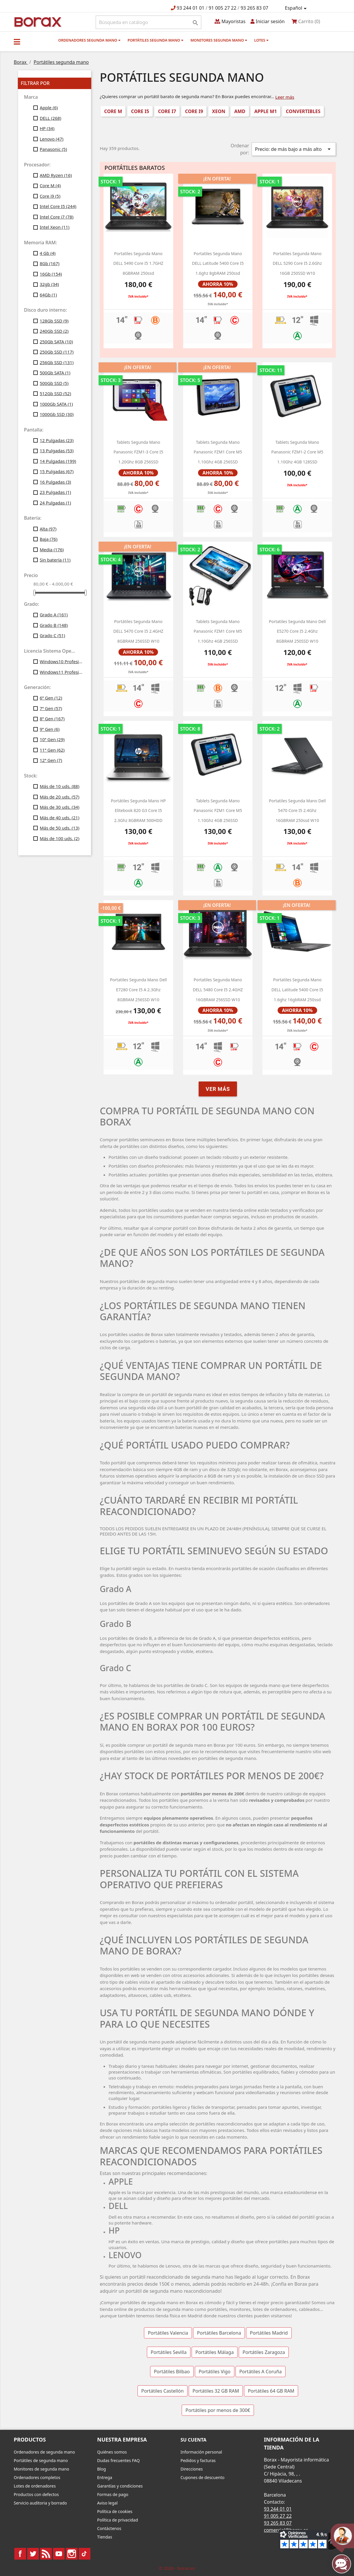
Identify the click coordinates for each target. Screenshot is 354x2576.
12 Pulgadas (57, 440)
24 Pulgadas (55, 503)
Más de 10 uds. (60, 786)
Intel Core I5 (58, 206)
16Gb (51, 274)
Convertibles (303, 111)
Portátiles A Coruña (260, 2371)
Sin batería (55, 560)
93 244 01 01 (191, 8)
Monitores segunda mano (218, 40)
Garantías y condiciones (120, 2486)
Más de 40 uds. (60, 817)
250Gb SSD (57, 352)
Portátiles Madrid (269, 2333)
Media (52, 549)
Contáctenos (109, 2528)
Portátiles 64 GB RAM (271, 2391)
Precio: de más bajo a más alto (294, 149)
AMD (239, 111)
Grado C (52, 635)
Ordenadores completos (37, 2477)
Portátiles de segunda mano (41, 2460)
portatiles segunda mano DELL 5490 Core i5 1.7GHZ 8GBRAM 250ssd (138, 263)
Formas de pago (112, 2494)
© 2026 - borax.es (177, 2568)
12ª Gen (51, 760)
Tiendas (104, 2537)
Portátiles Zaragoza (264, 2352)
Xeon (218, 111)
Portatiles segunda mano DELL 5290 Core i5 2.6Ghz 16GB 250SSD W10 (297, 263)
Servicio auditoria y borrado (40, 2503)
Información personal (201, 2452)
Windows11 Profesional (61, 672)
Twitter (33, 2554)
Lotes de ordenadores (35, 2486)
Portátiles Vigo (215, 2371)
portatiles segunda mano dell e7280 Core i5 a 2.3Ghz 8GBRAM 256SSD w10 (138, 989)
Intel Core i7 (56, 217)
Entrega (104, 2477)
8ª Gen (52, 718)
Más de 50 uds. (60, 828)
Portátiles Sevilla (169, 2352)
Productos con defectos (36, 2494)
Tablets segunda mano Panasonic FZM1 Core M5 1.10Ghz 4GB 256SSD (218, 452)
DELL (50, 118)
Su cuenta (194, 2440)
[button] (17, 42)
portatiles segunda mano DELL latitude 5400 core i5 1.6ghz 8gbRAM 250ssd (218, 263)
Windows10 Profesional (61, 661)
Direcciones (192, 2469)
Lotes (261, 40)
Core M (50, 185)
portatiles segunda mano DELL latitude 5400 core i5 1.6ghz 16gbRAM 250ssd (297, 989)
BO (37, 21)
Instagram (72, 2554)
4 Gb (48, 253)
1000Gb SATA (56, 404)
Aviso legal (107, 2503)
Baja (49, 539)
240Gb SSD (54, 331)
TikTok (84, 2554)
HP (47, 128)
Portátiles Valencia (168, 2333)
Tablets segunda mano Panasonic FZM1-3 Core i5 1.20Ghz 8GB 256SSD (138, 452)
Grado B (54, 625)
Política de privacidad (117, 2520)
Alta (48, 529)
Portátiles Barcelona (219, 2333)
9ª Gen (50, 729)
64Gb (48, 295)
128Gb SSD (54, 321)
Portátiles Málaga (214, 2352)
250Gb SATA (56, 341)
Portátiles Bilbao (172, 2371)
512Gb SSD (55, 393)
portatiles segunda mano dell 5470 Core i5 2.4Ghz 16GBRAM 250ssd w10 (297, 810)
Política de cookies (115, 2511)
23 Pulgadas (55, 492)
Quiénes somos (112, 2452)
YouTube (59, 2554)
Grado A (54, 614)
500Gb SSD (54, 383)
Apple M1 (265, 111)
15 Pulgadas (57, 471)
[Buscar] (148, 22)
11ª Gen (52, 750)
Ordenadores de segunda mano (44, 2452)
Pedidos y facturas (198, 2460)
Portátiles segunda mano (155, 40)
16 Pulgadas (55, 482)
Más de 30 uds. (60, 807)
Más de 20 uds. (60, 797)
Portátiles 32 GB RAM (216, 2391)
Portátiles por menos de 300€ (217, 2410)
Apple (49, 107)
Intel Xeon (55, 227)
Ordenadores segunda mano (89, 40)
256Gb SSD (57, 362)
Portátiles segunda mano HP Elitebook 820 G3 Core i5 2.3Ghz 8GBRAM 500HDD (138, 810)
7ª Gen (51, 708)
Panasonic (53, 149)
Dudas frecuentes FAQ (118, 2460)
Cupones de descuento (202, 2477)
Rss (46, 2554)
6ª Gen (51, 698)
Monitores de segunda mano (41, 2469)
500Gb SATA (55, 373)
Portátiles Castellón (162, 2391)
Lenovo (51, 139)
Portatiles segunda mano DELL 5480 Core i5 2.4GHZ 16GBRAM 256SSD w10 (218, 989)
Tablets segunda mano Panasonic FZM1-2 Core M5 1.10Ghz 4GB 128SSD (297, 452)
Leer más (284, 97)
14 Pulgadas (58, 461)
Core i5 (140, 111)
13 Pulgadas (57, 450)
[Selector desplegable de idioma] (297, 8)
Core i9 (50, 196)
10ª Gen (52, 739)
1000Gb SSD (57, 414)
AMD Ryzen (56, 175)
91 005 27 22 (222, 8)
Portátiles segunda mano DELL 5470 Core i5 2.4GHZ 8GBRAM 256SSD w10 (138, 631)
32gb (49, 284)
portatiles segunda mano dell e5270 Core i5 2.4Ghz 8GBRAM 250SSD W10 (297, 631)
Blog (101, 2469)
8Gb (49, 263)
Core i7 (167, 111)
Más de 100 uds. (60, 838)
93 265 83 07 (254, 8)
